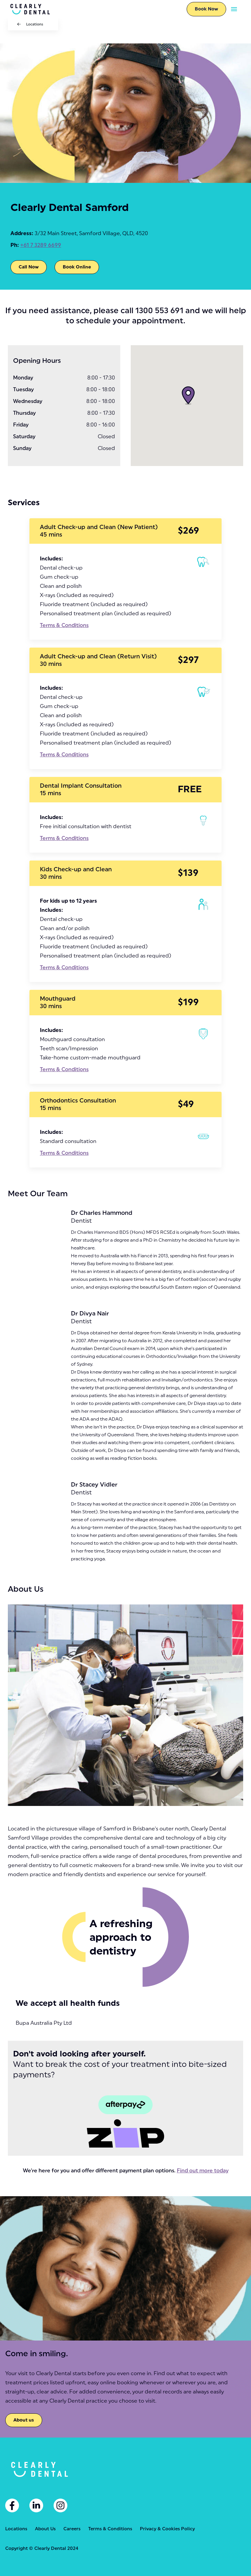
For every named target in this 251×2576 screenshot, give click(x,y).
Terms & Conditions (64, 625)
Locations (34, 24)
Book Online (77, 267)
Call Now (29, 267)
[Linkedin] (36, 2505)
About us (23, 2420)
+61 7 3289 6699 (40, 245)
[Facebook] (12, 2505)
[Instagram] (60, 2505)
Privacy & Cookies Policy (167, 2529)
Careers (71, 2529)
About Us (45, 2529)
